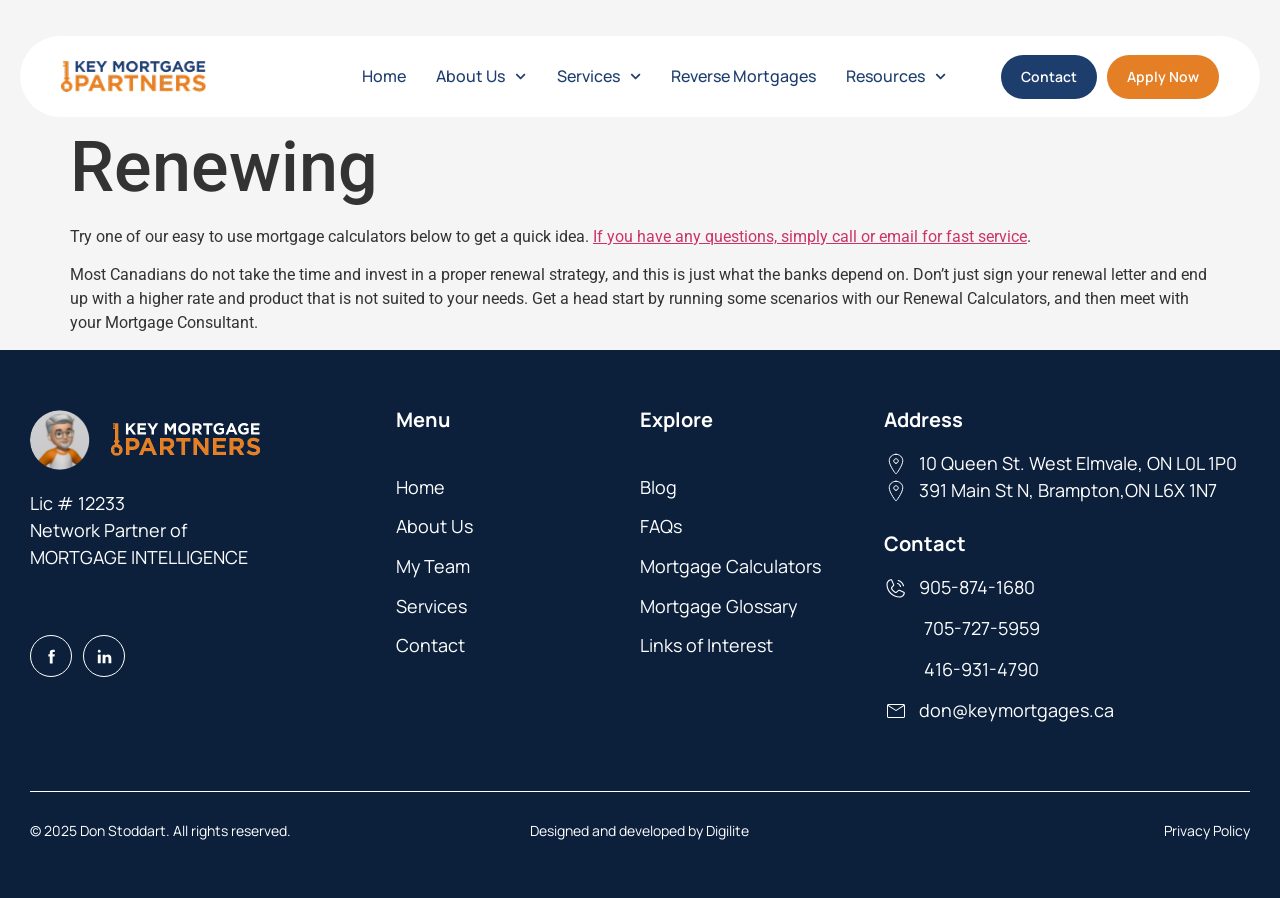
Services (599, 76)
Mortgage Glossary (719, 606)
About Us (481, 76)
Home (384, 76)
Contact (430, 645)
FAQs (661, 526)
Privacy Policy (1207, 830)
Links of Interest (706, 645)
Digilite (727, 830)
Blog (658, 487)
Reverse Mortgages (743, 76)
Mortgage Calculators (730, 566)
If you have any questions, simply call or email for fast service (810, 236)
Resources (896, 76)
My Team (433, 566)
